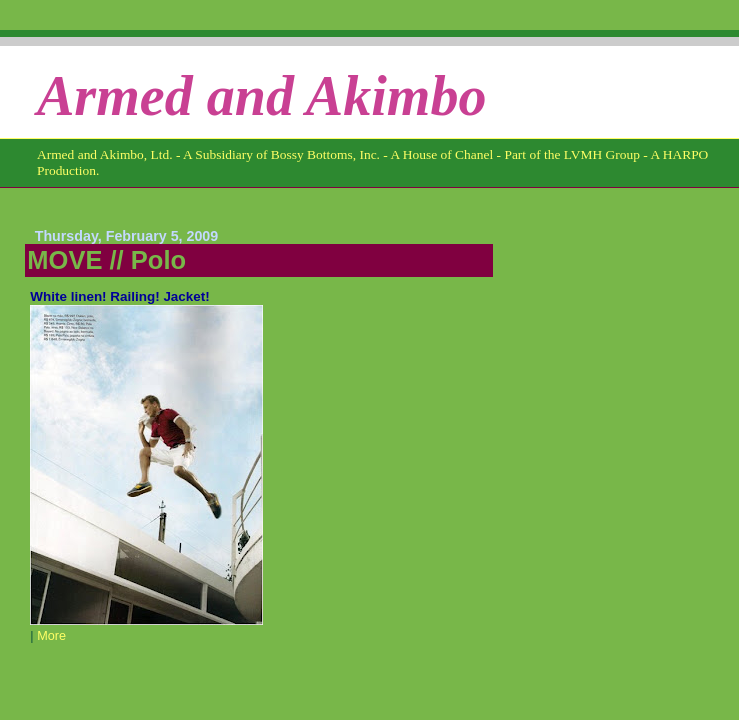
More (51, 636)
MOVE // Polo (106, 260)
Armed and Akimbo (262, 96)
